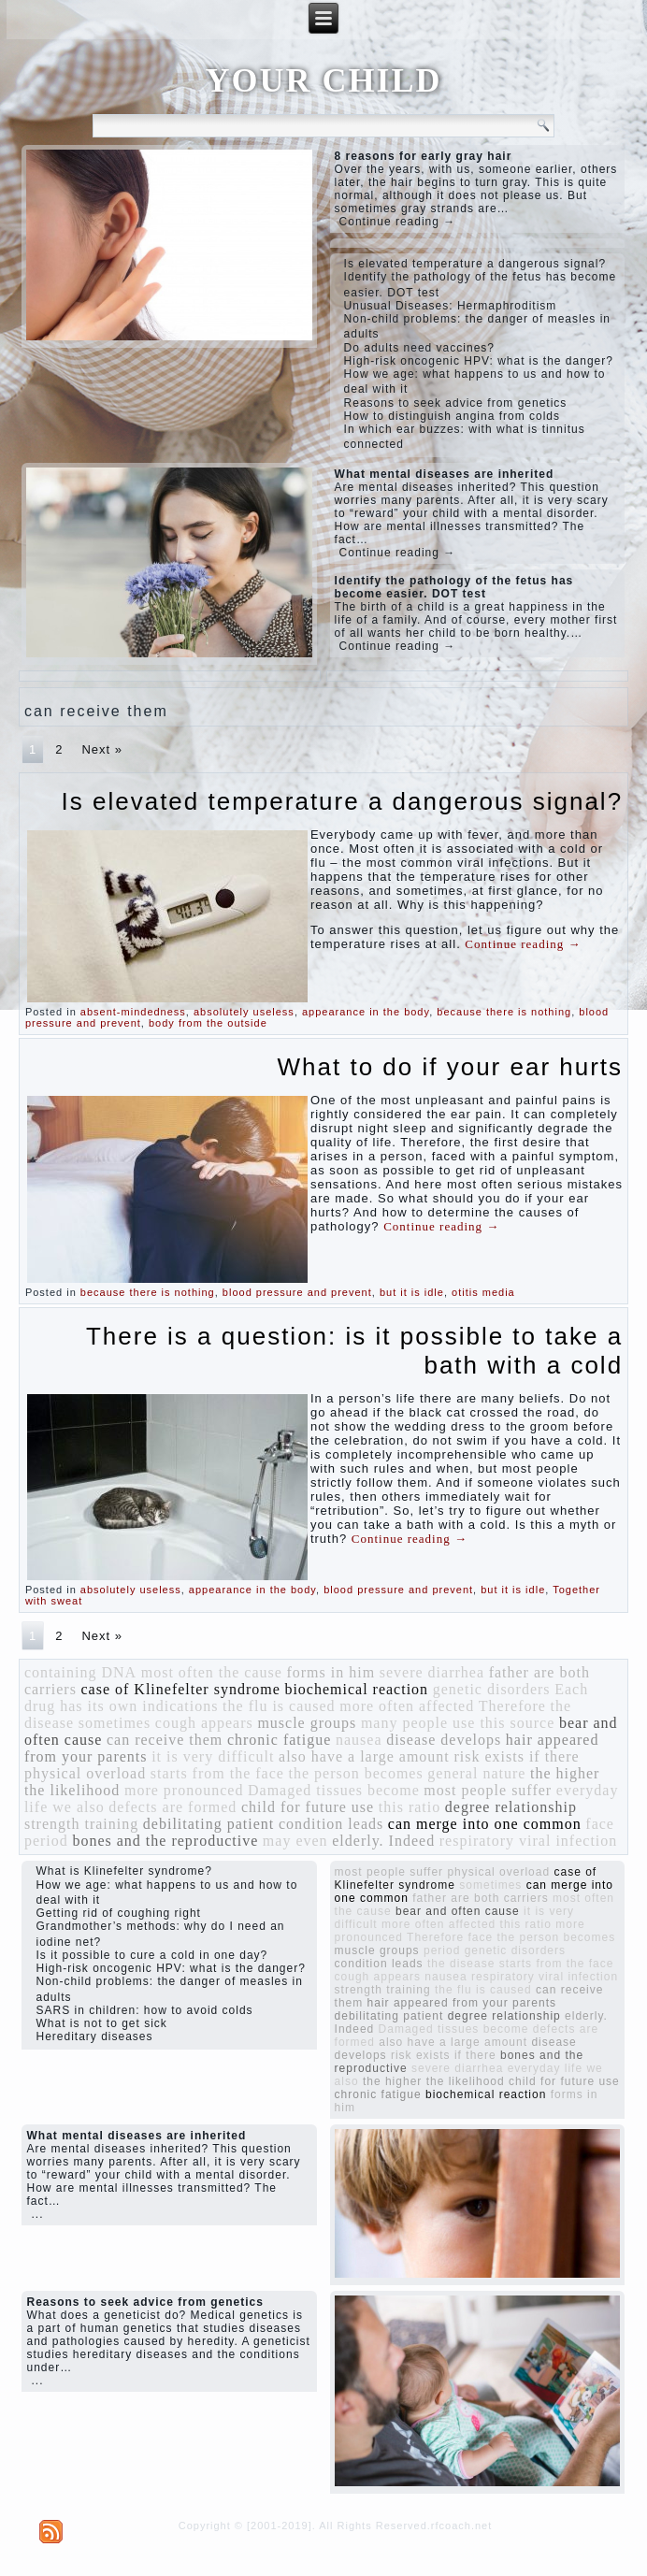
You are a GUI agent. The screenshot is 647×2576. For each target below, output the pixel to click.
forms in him (330, 1672)
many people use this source (457, 1723)
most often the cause (211, 1672)
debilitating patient (208, 1824)
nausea (359, 1740)
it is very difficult (212, 1756)
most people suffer (488, 1790)
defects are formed (172, 1807)
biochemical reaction (356, 1689)
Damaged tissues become (334, 1790)
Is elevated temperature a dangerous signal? (343, 801)
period (46, 1841)
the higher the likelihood (434, 2081)
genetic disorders (492, 1689)
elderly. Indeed (383, 1841)
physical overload (85, 1773)
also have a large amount (364, 1756)
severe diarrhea (432, 1672)
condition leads (331, 1824)
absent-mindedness (133, 1011)
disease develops (443, 1740)
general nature (476, 1773)
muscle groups (306, 1723)
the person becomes (356, 1773)
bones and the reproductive (165, 1841)
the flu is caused (279, 1706)
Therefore (512, 1706)
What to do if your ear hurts (451, 1067)
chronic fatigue (279, 1740)
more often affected (406, 1706)
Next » (101, 749)
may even (295, 1841)
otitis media (483, 1292)
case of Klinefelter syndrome (180, 1689)
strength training (81, 1824)
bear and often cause (457, 1911)
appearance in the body (365, 1011)
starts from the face (217, 1773)
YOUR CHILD (323, 80)
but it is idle (412, 1292)
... (37, 2214)
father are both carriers (480, 1898)
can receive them (165, 1740)
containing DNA (80, 1672)
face (599, 1824)
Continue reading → (397, 221)
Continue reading (523, 944)
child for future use (307, 1807)
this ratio (409, 1807)
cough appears (204, 1723)
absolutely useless (244, 1011)
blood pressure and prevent (297, 1292)
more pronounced (183, 1790)
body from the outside (208, 1023)
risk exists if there (516, 1756)
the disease (461, 1963)
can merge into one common (485, 1824)
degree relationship (511, 1807)
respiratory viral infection (528, 1841)
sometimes (115, 1723)
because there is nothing (504, 1011)
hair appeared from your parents (461, 2002)
